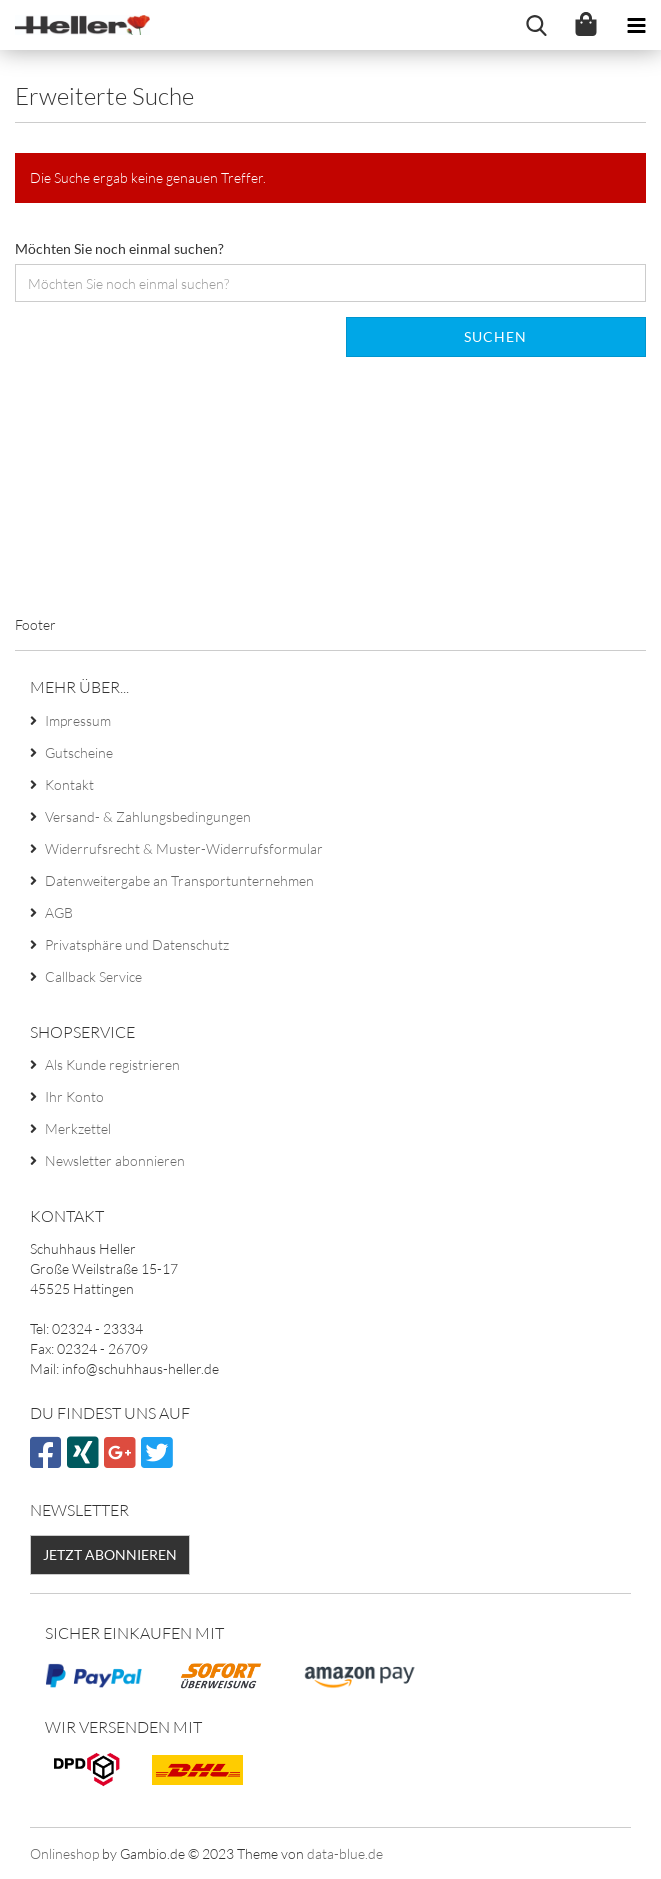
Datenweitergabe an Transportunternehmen (179, 880)
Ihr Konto (74, 1096)
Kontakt (69, 784)
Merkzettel (78, 1128)
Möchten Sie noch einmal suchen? (119, 248)
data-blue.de (345, 1853)
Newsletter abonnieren (115, 1160)
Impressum (78, 720)
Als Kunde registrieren (112, 1064)
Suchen (495, 336)
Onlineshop (64, 1853)
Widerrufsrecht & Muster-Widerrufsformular (184, 848)
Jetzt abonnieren (110, 1554)
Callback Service (93, 976)
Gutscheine (79, 752)
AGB (59, 912)
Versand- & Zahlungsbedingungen (148, 816)
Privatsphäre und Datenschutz (137, 944)
